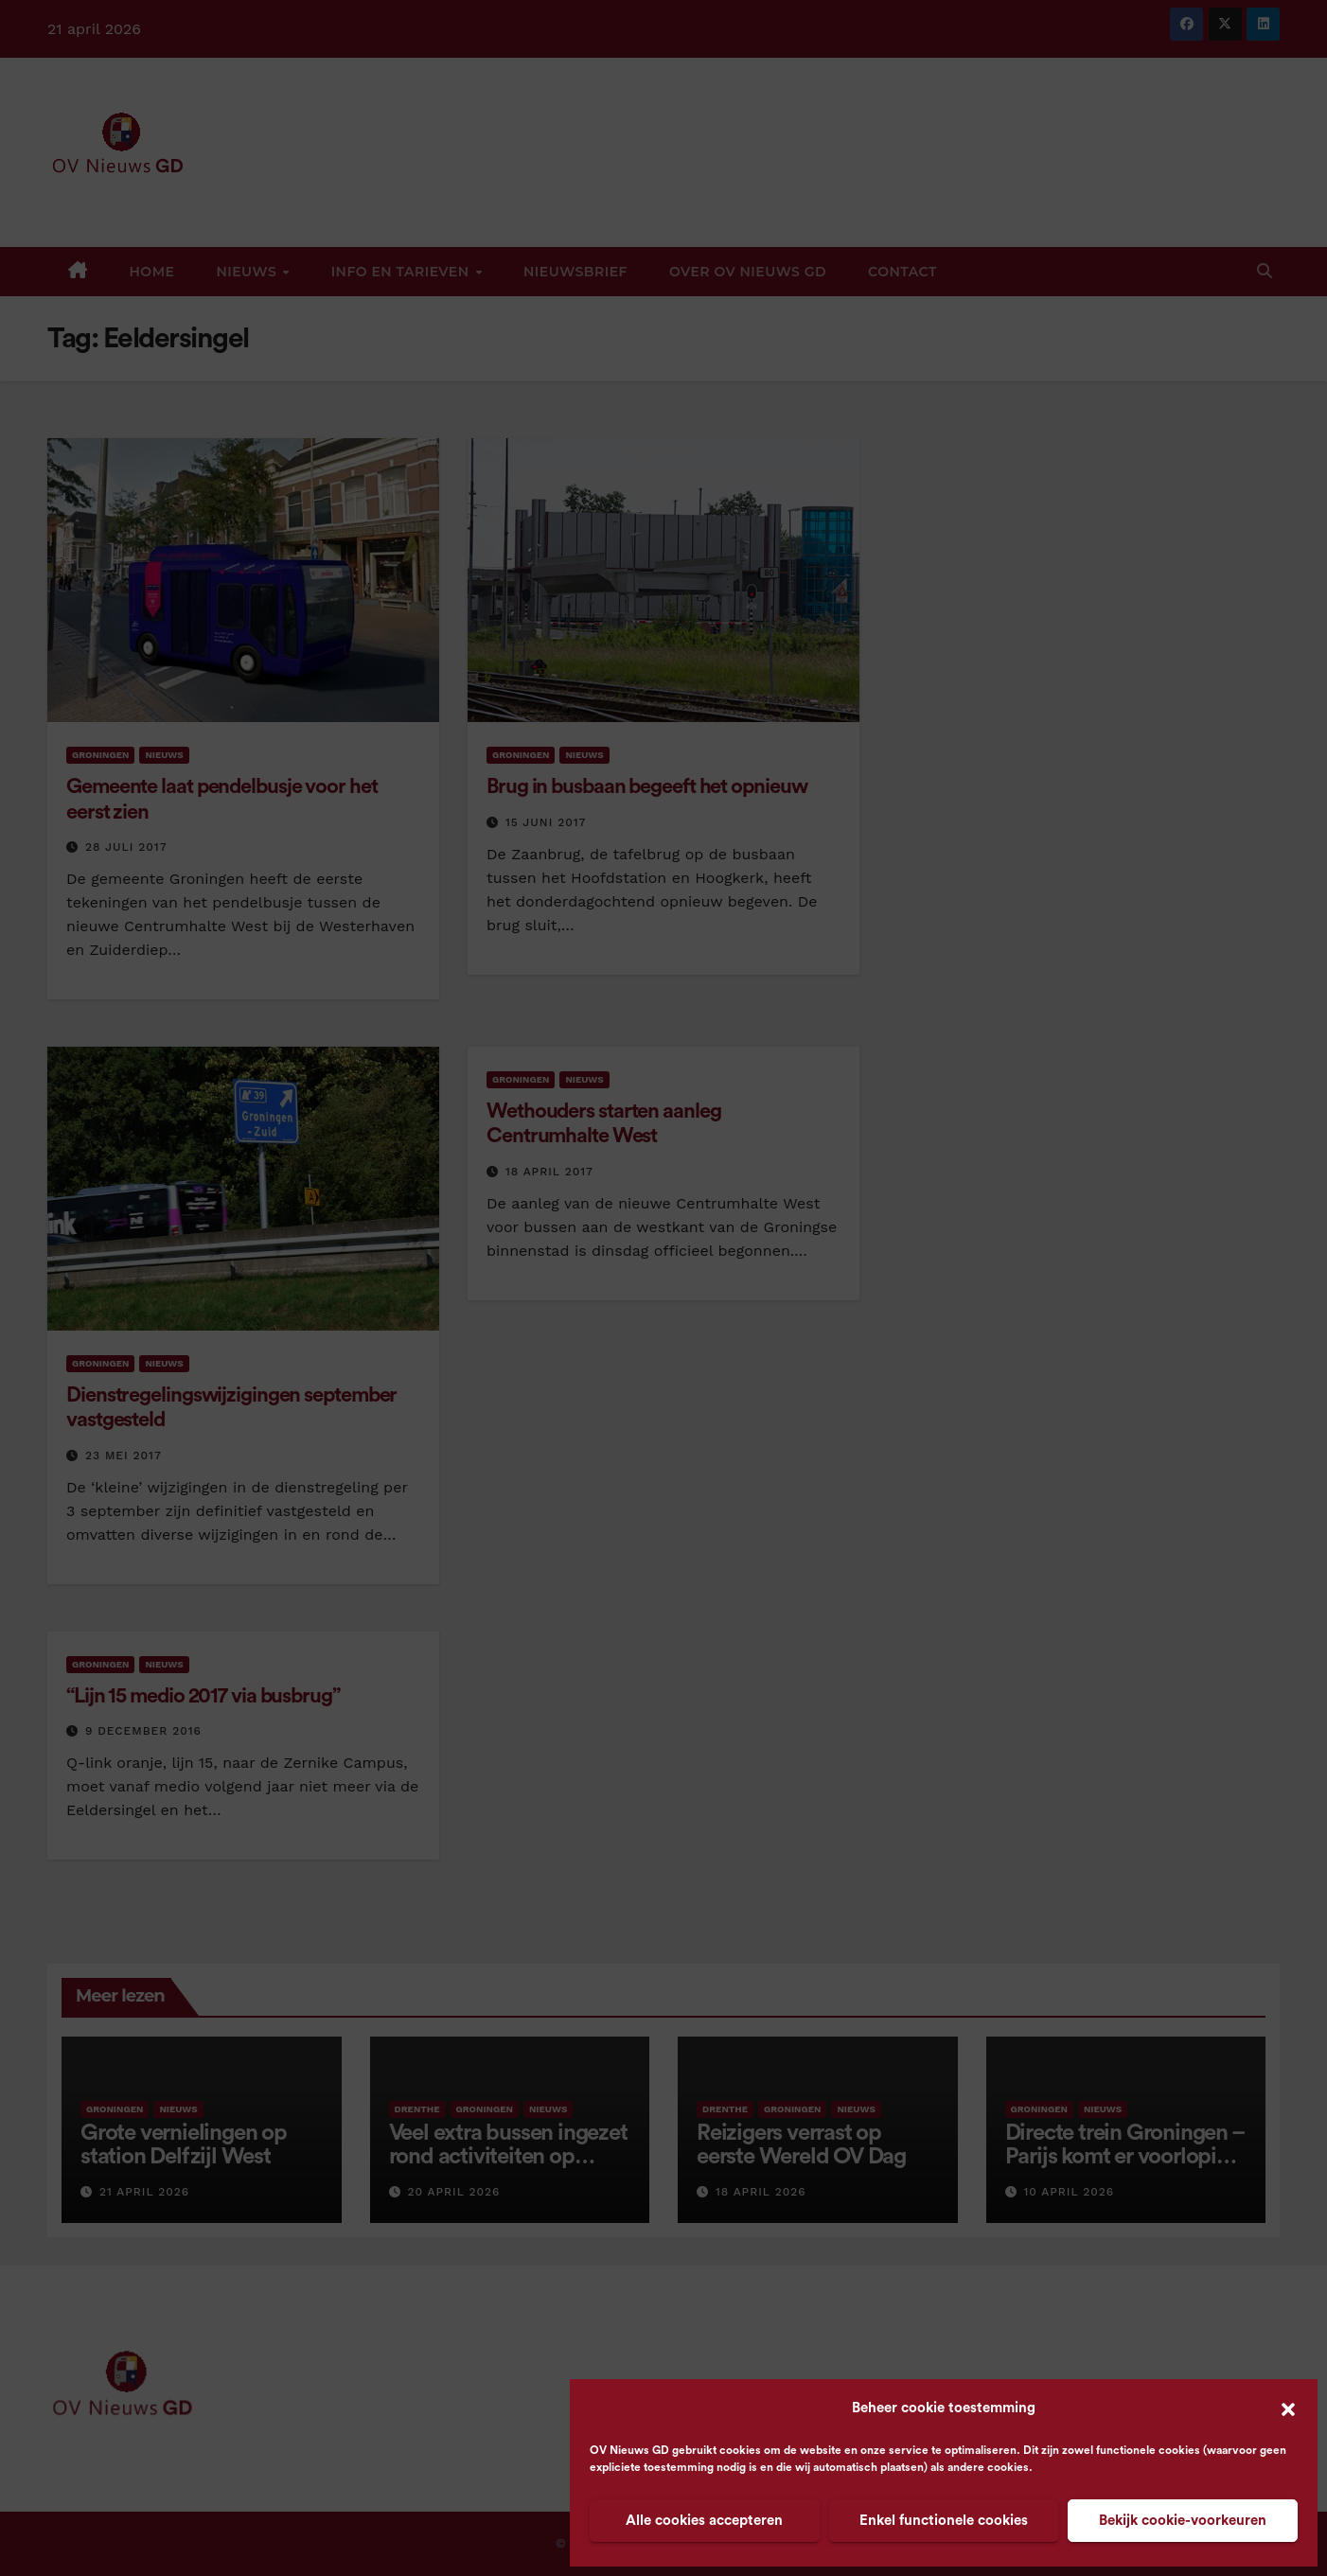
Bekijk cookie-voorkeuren (1182, 2521)
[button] (1288, 2408)
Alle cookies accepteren (704, 2521)
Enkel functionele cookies (943, 2521)
